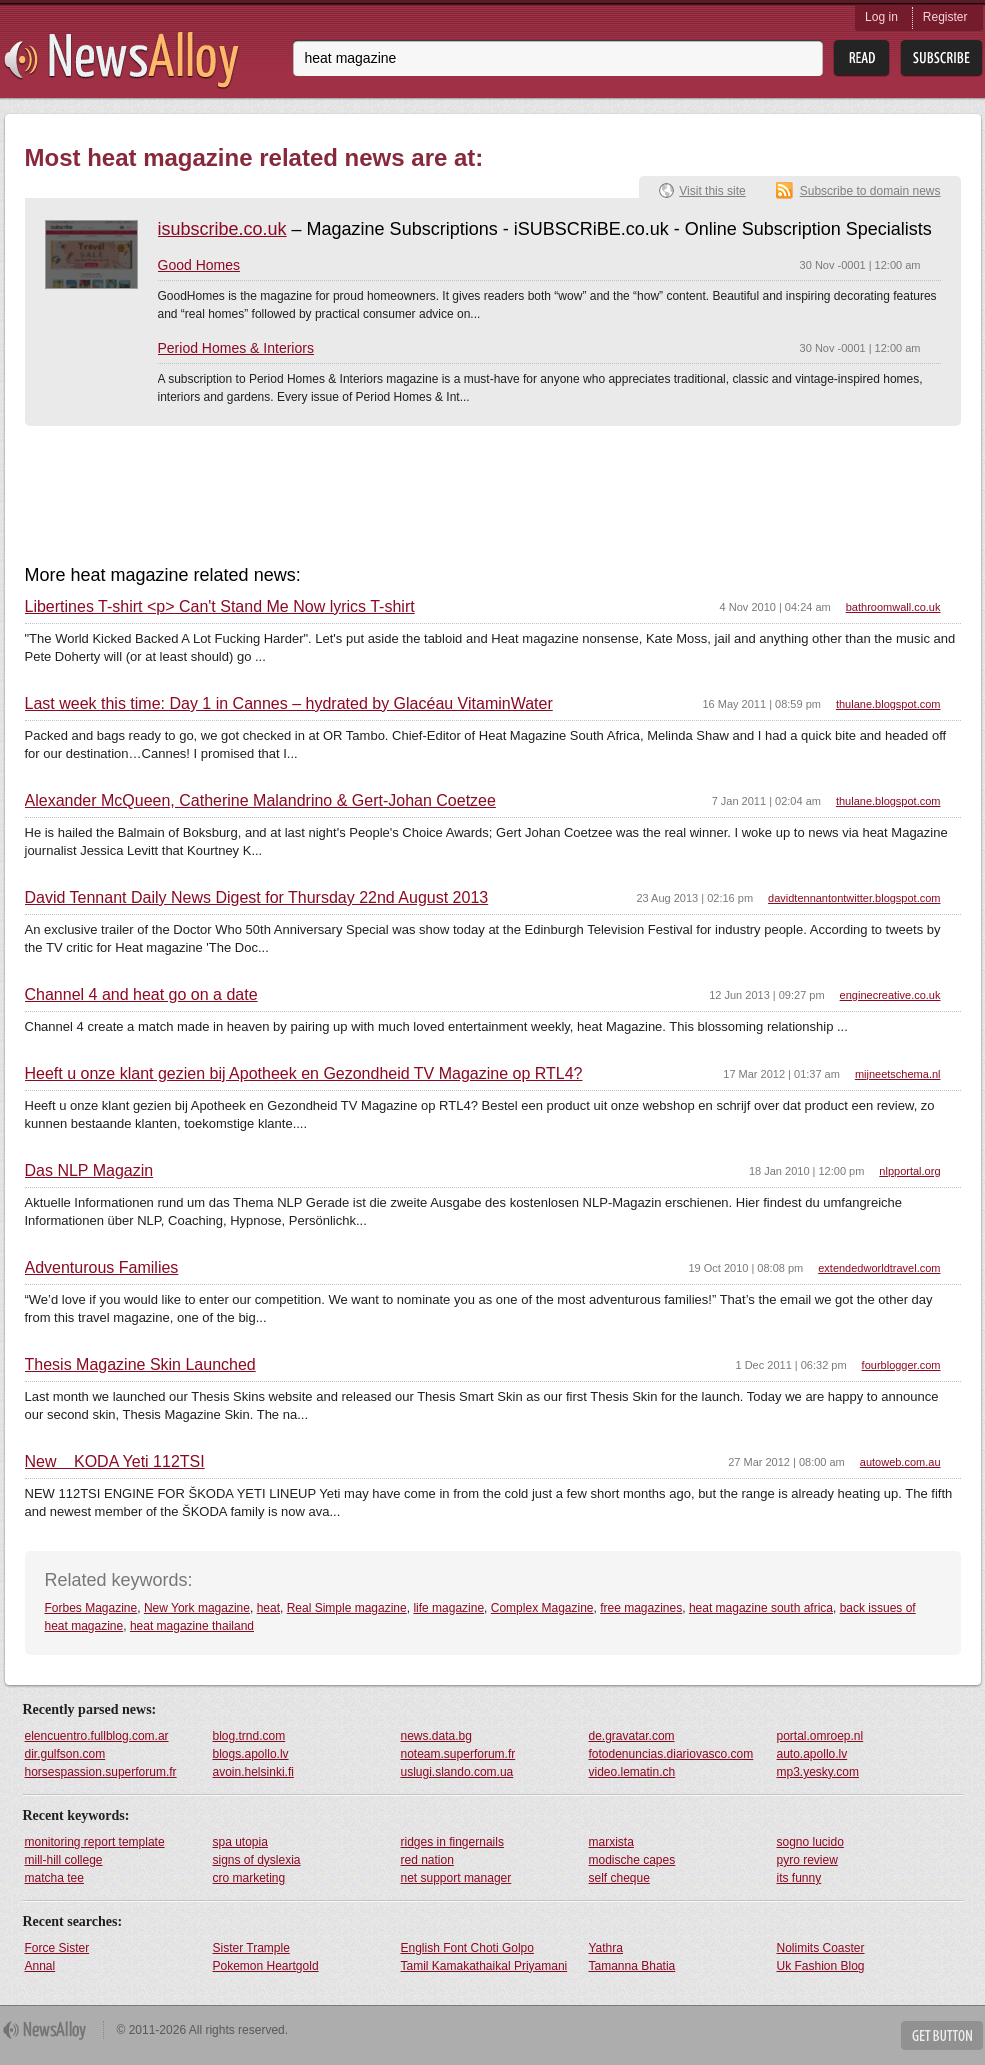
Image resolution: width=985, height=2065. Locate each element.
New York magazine (197, 1608)
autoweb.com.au (900, 1462)
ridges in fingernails (452, 1842)
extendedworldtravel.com (879, 1268)
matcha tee (54, 1878)
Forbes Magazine (91, 1608)
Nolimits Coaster (821, 1948)
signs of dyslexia (257, 1860)
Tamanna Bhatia (632, 1966)
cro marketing (249, 1878)
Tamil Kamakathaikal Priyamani (484, 1966)
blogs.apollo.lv (251, 1754)
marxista (611, 1842)
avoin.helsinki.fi (253, 1772)
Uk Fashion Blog (821, 1966)
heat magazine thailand (192, 1626)
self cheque (619, 1878)
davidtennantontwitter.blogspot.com (854, 898)
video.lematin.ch (632, 1772)
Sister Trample (251, 1948)
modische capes (632, 1860)
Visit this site (712, 191)
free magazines (641, 1608)
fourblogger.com (901, 1365)
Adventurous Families (102, 1268)
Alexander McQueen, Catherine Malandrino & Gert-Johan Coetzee (260, 801)
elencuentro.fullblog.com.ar (97, 1736)
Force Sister (57, 1948)
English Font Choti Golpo (467, 1948)
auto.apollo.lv (812, 1754)
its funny (799, 1878)
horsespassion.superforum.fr (101, 1772)
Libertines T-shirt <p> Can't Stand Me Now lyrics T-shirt (220, 607)
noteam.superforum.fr (458, 1754)
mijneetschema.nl (898, 1074)
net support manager (456, 1878)
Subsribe (941, 58)
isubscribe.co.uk (222, 229)
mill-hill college (64, 1860)
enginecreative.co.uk (890, 995)
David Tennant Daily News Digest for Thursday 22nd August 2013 (257, 898)
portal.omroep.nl (820, 1736)
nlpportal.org (909, 1171)
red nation (427, 1860)
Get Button (942, 2035)
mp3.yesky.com (818, 1772)
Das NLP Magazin (89, 1171)
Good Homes (199, 265)
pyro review (807, 1860)
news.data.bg (436, 1736)
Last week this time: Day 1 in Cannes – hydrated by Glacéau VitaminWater (289, 704)
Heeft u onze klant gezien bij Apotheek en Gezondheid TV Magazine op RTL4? (304, 1074)
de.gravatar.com (632, 1736)
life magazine (448, 1608)
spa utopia (240, 1842)
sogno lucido (810, 1842)
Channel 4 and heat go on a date (141, 995)
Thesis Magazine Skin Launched (140, 1365)
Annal (40, 1966)
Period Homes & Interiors (236, 348)
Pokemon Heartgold (266, 1966)
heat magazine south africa (761, 1608)
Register (945, 17)
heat (268, 1608)
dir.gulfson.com (65, 1754)
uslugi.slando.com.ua (457, 1772)
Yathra (606, 1948)
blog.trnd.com (249, 1736)
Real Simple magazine (347, 1608)
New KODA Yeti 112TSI (115, 1462)
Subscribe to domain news (870, 191)
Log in (881, 17)
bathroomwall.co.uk (893, 607)
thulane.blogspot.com (888, 704)
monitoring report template (95, 1842)
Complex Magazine (542, 1608)
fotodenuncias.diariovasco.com (671, 1754)
